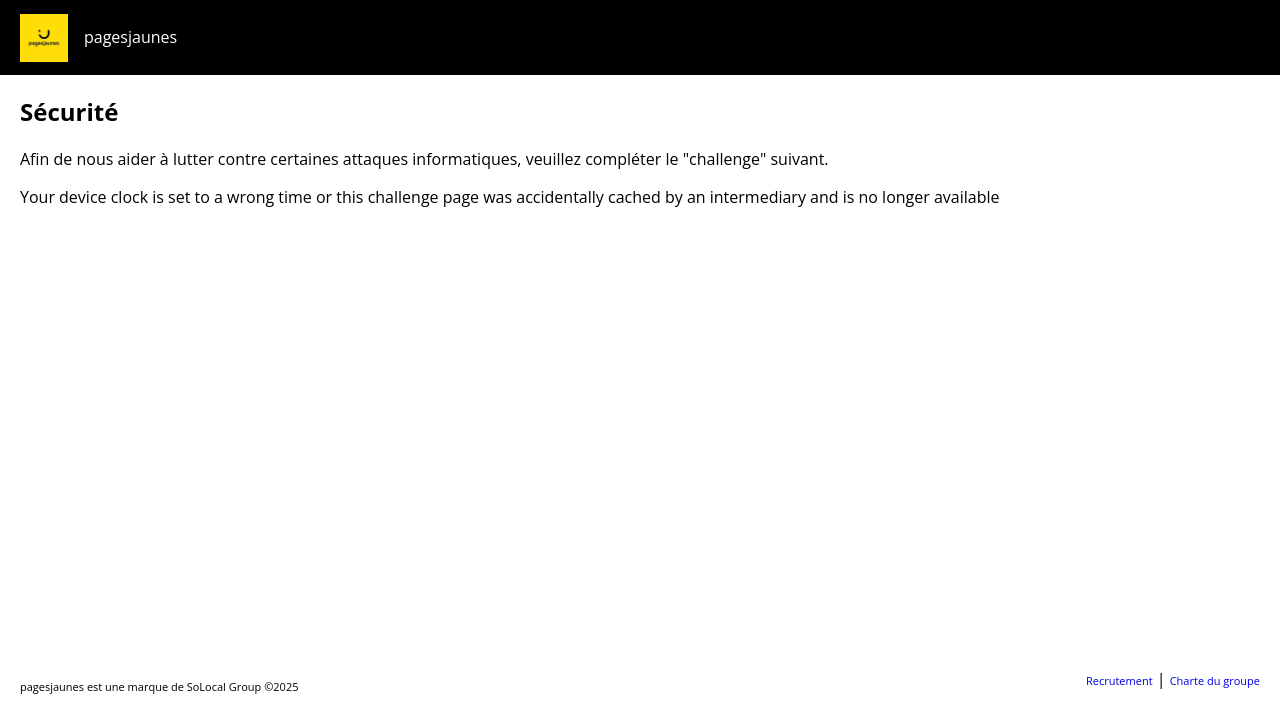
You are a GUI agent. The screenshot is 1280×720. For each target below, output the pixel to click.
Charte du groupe (1215, 680)
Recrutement (1119, 680)
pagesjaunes (130, 37)
